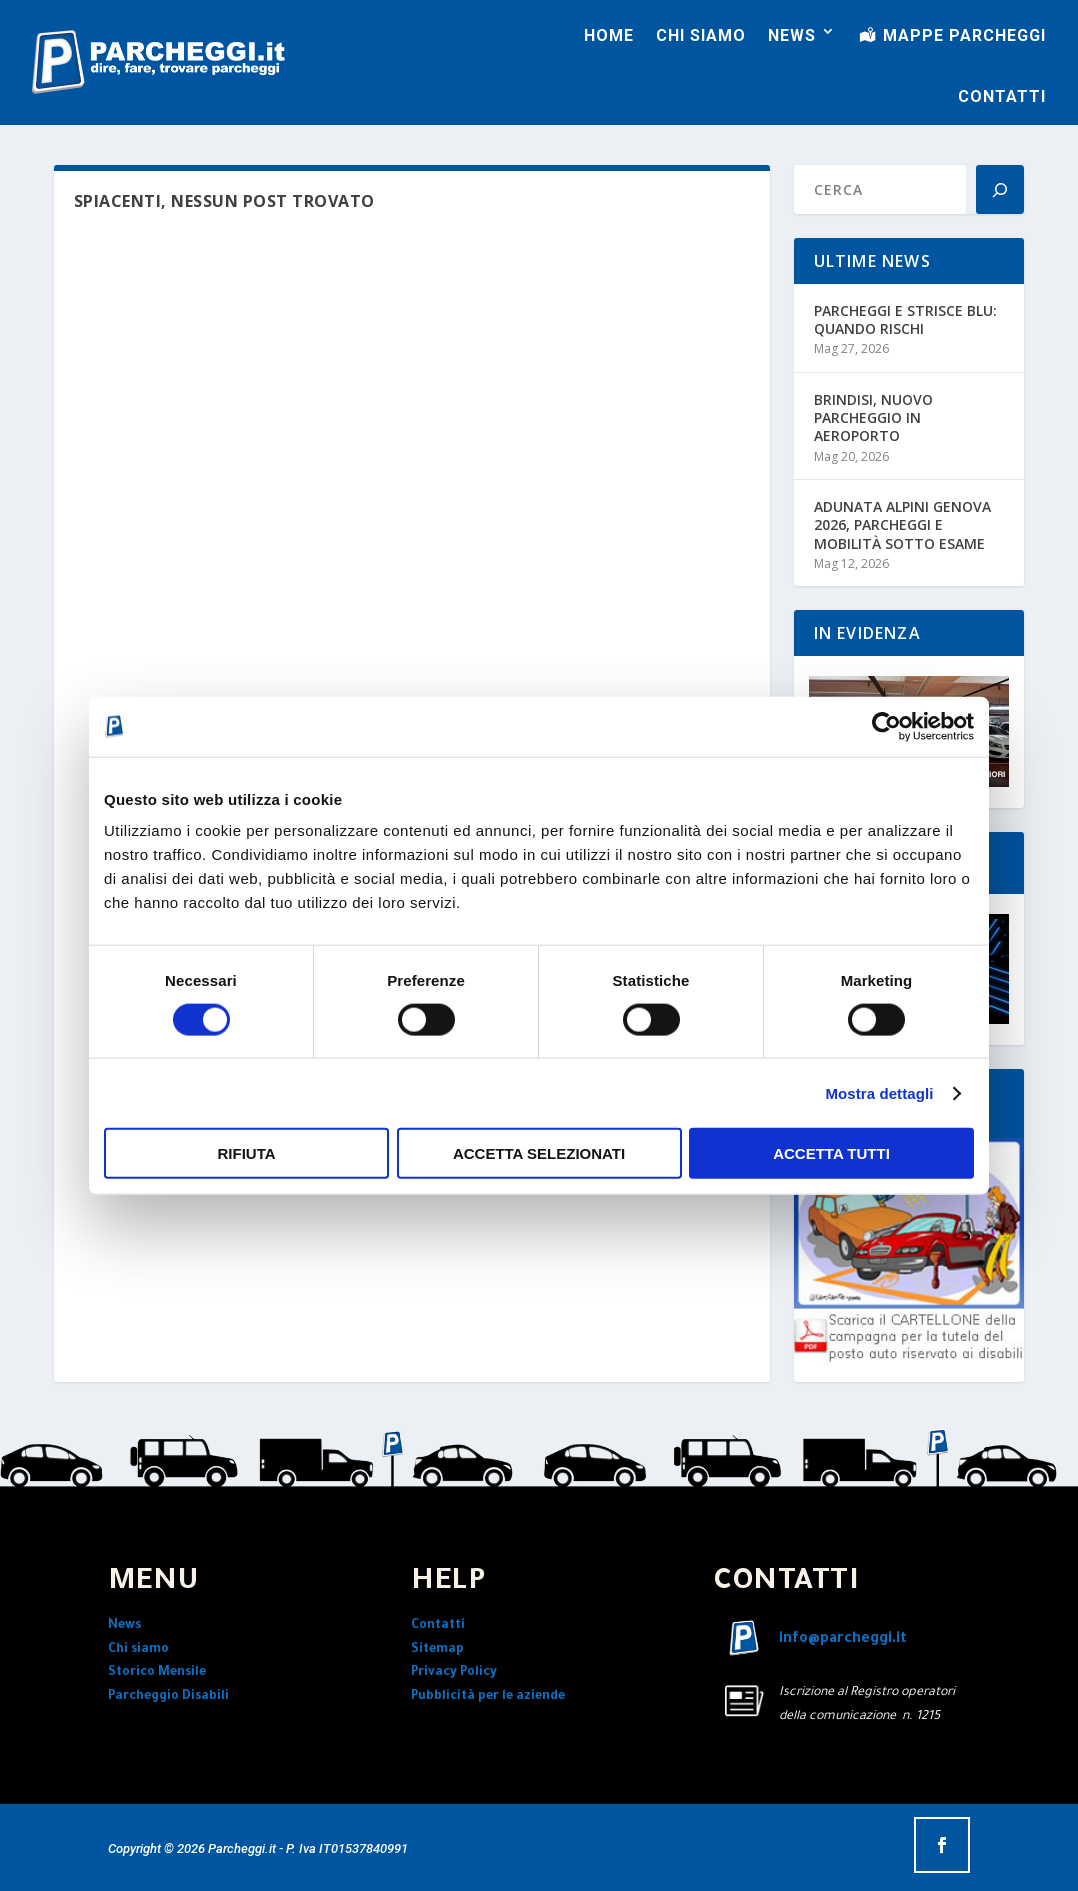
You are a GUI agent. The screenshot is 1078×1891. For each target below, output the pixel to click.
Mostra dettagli (879, 1092)
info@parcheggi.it (843, 1640)
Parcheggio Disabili (168, 1697)
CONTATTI (1002, 96)
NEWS (792, 35)
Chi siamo (138, 1650)
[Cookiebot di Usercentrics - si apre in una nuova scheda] (886, 726)
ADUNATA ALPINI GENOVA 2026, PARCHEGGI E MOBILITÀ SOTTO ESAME (902, 524)
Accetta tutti (831, 1153)
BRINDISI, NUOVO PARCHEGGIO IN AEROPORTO (873, 417)
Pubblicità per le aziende (488, 1697)
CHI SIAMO (701, 35)
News (124, 1626)
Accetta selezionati (539, 1153)
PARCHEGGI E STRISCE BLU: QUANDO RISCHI (905, 319)
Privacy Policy (454, 1673)
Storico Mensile (157, 1673)
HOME (609, 35)
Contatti (438, 1626)
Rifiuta (246, 1153)
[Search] (1000, 189)
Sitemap (437, 1650)
